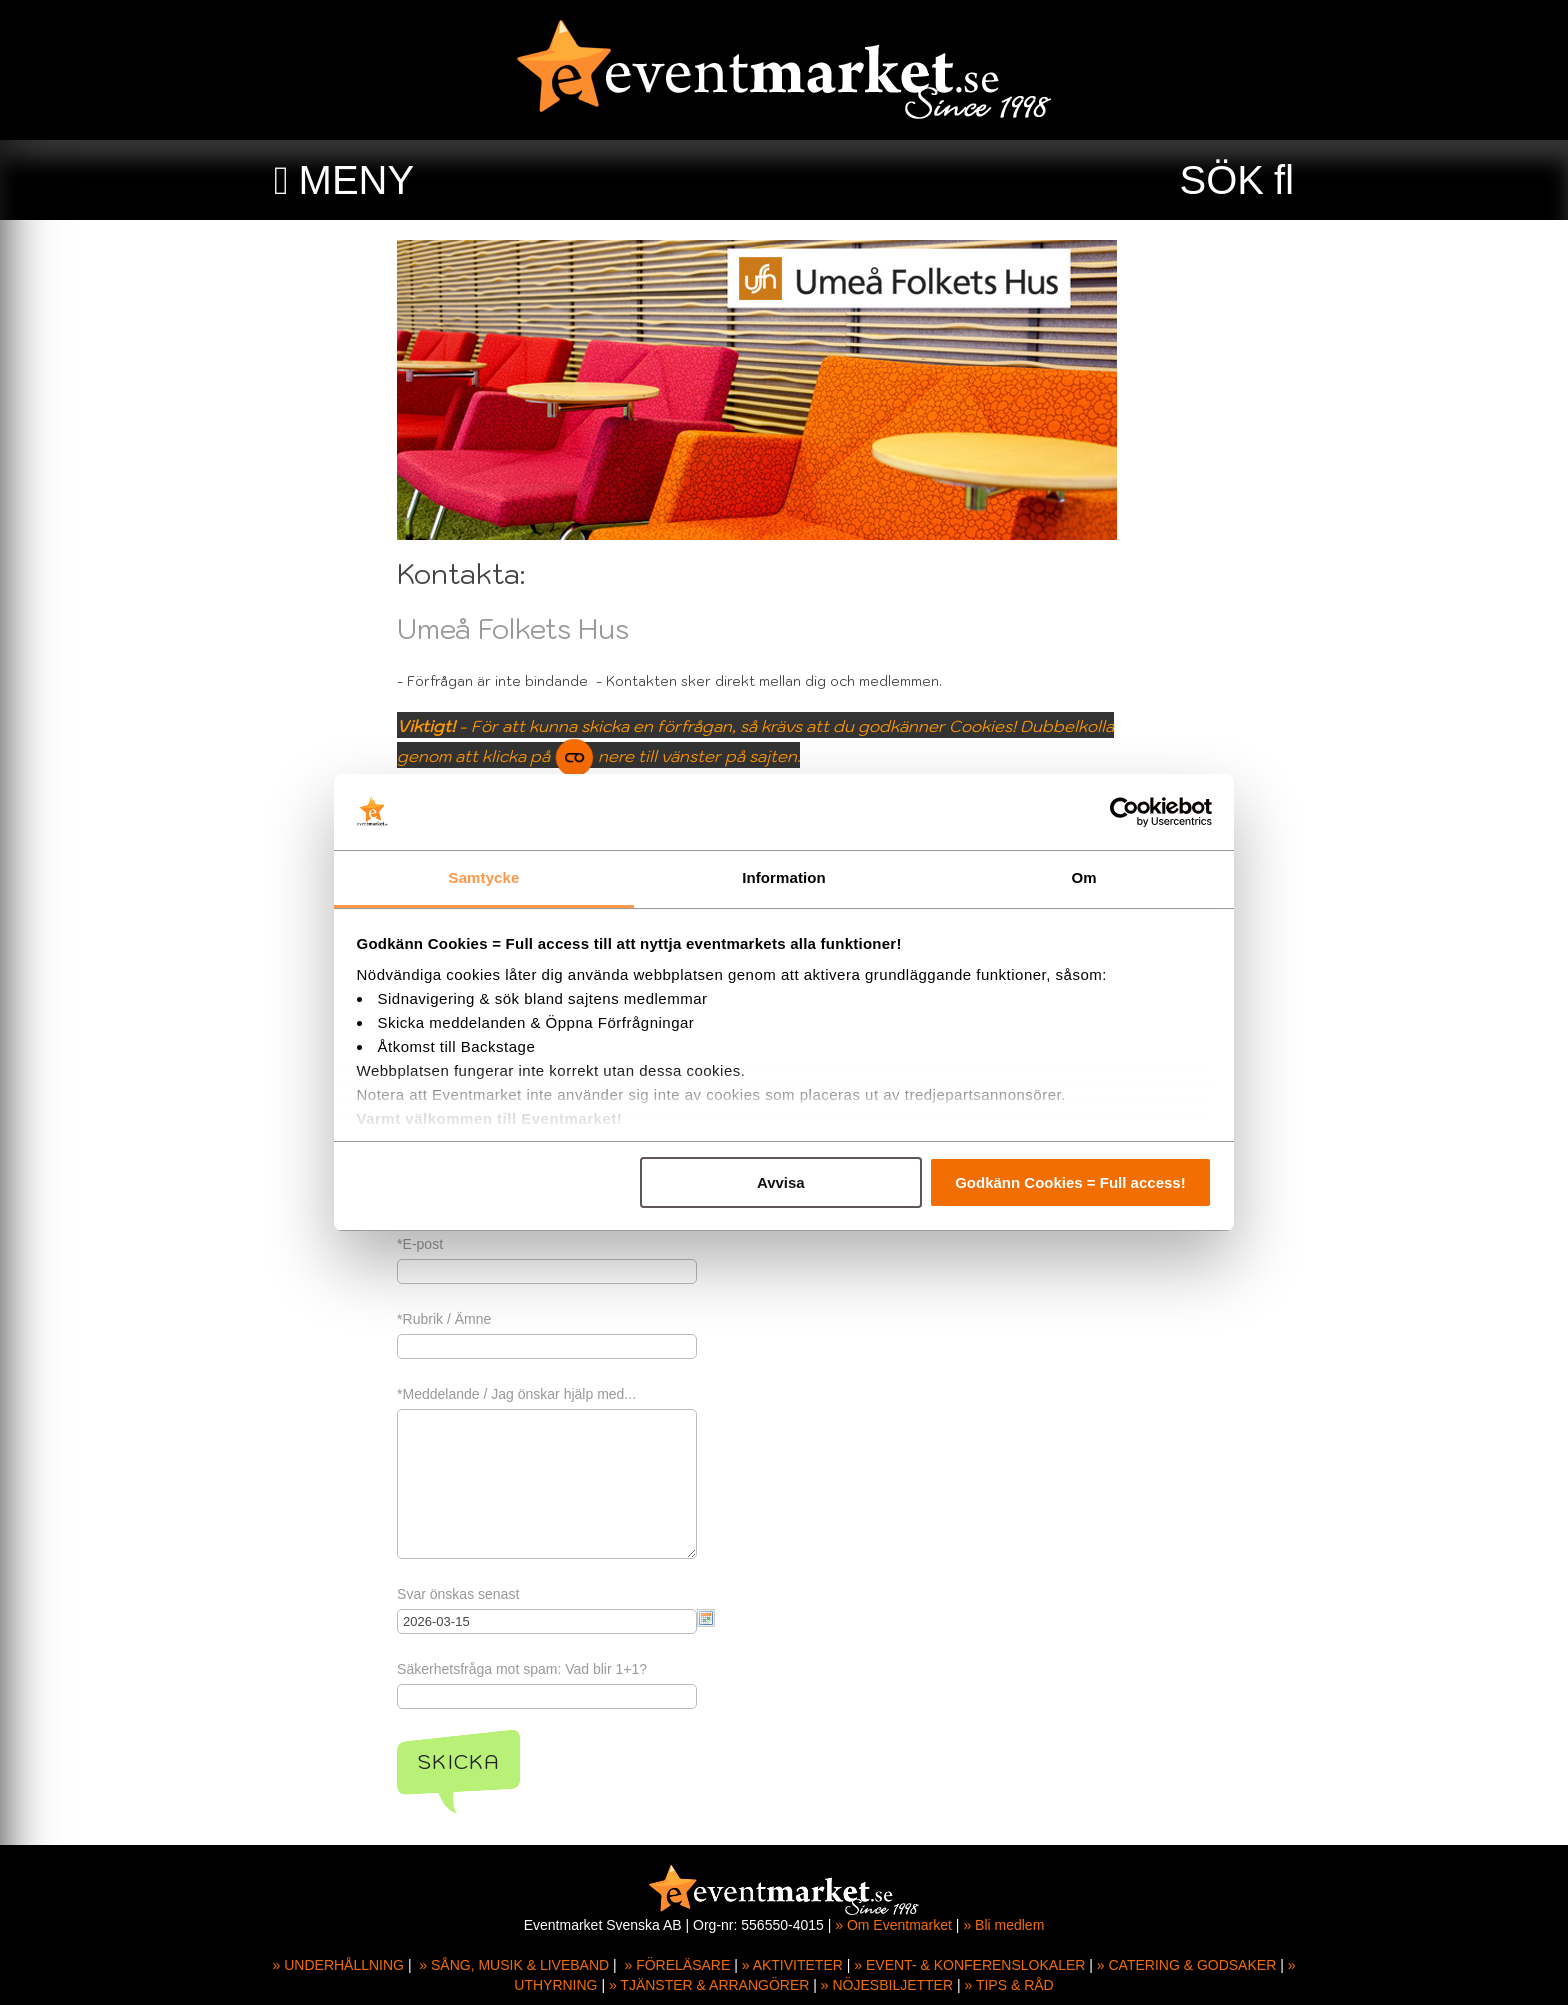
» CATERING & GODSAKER (1186, 1965)
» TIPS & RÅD (1009, 1985)
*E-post (447, 1244)
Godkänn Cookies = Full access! (1070, 1182)
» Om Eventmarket (893, 1925)
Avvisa (781, 1182)
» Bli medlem (1003, 1925)
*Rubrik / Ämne (471, 1319)
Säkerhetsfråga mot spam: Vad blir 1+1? (549, 1669)
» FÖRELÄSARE (677, 1965)
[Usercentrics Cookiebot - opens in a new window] (1124, 812)
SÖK (1222, 180)
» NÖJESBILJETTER (887, 1985)
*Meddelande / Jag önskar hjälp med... (543, 1394)
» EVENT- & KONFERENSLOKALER (969, 1965)
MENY (357, 180)
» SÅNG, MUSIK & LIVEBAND (514, 1965)
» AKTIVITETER (792, 1965)
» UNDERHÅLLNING (338, 1965)
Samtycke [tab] (484, 877)
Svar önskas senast (485, 1594)
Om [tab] (1083, 877)
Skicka (485, 1762)
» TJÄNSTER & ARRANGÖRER (709, 1985)
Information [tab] (784, 877)
